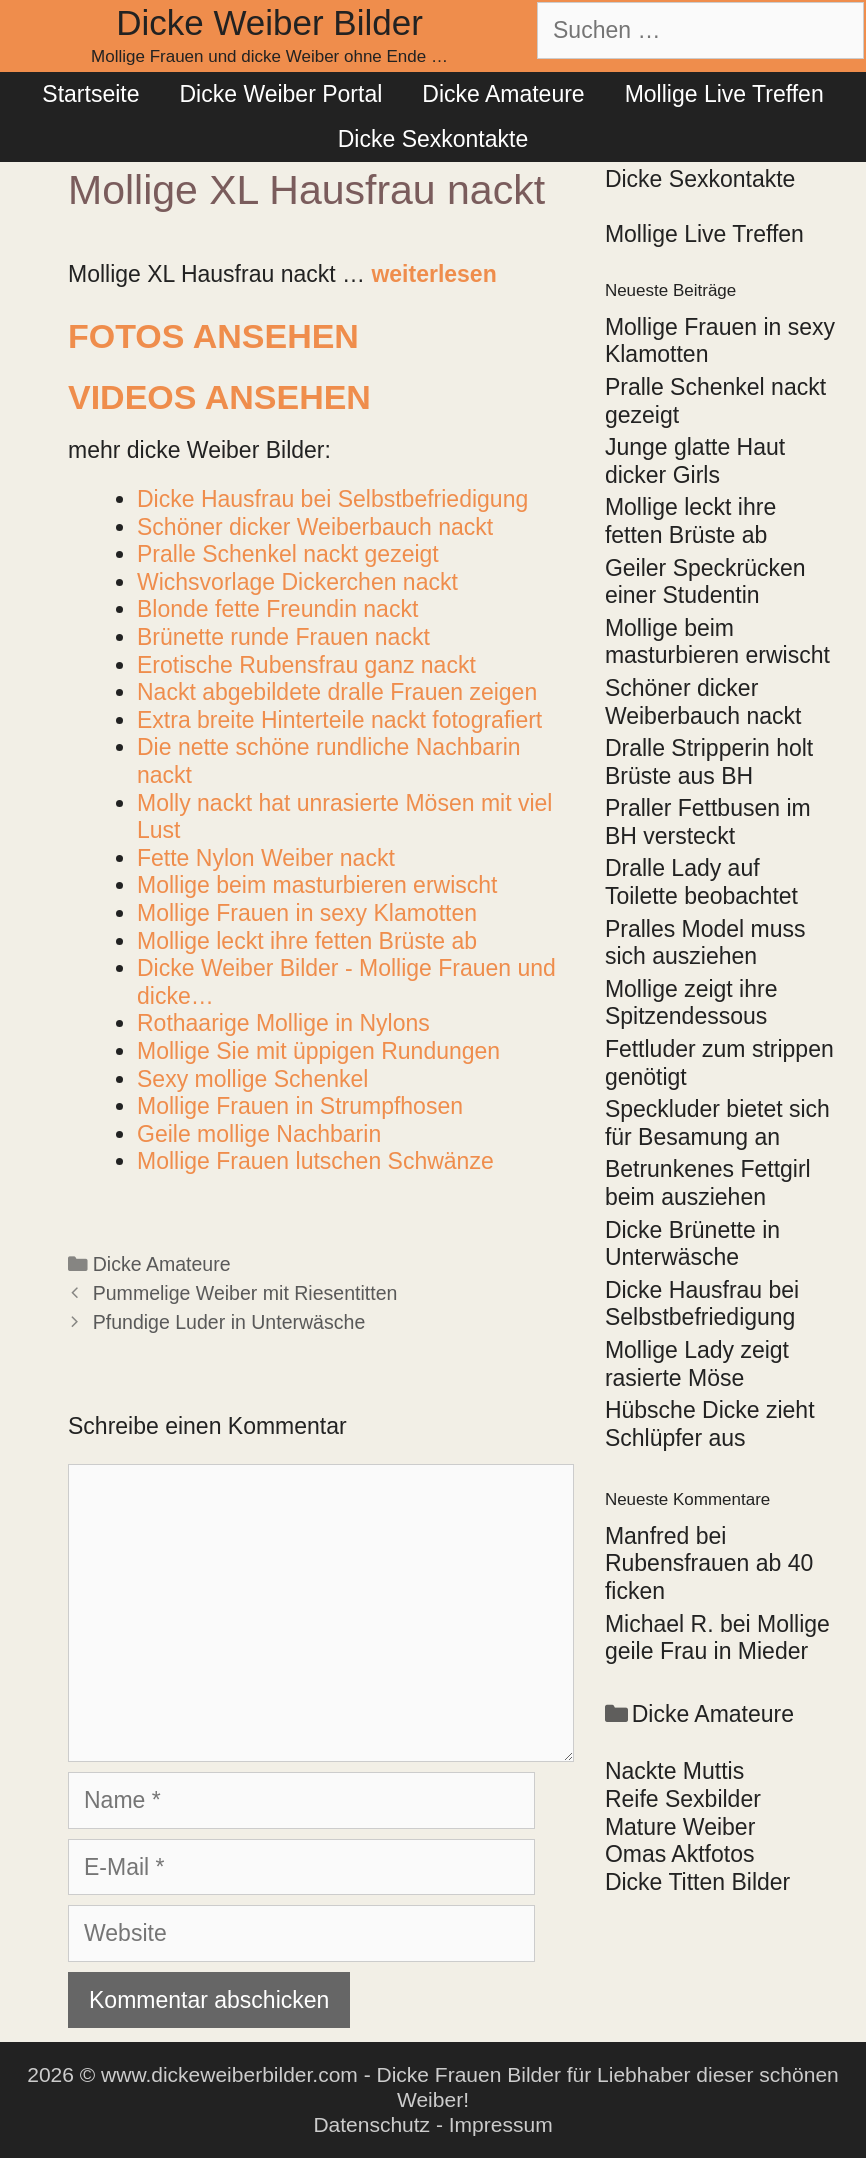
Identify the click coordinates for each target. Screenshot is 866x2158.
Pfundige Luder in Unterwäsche (229, 1322)
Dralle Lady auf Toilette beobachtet (701, 882)
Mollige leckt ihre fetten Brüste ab (690, 521)
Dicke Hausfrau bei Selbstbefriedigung (702, 1304)
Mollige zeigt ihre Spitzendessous (691, 1003)
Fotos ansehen (213, 336)
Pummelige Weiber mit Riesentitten (245, 1293)
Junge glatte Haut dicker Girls (695, 461)
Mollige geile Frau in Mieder (717, 1638)
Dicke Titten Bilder (697, 1882)
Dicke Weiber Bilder (269, 22)
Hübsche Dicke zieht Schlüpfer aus (710, 1424)
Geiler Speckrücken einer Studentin (705, 582)
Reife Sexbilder (683, 1799)
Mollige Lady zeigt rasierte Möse (697, 1364)
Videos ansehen (219, 397)
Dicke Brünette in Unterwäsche (692, 1244)
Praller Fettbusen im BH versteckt (708, 822)
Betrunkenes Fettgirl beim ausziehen (708, 1183)
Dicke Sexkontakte (433, 139)
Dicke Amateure (503, 94)
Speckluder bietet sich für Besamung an (717, 1123)
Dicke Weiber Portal (280, 94)
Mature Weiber (680, 1827)
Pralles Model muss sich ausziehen (705, 943)
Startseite (90, 94)
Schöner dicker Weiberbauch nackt (703, 702)
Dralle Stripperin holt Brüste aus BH (709, 762)
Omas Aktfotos (680, 1854)
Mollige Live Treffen (724, 94)
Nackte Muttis (674, 1771)
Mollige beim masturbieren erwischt (717, 642)
